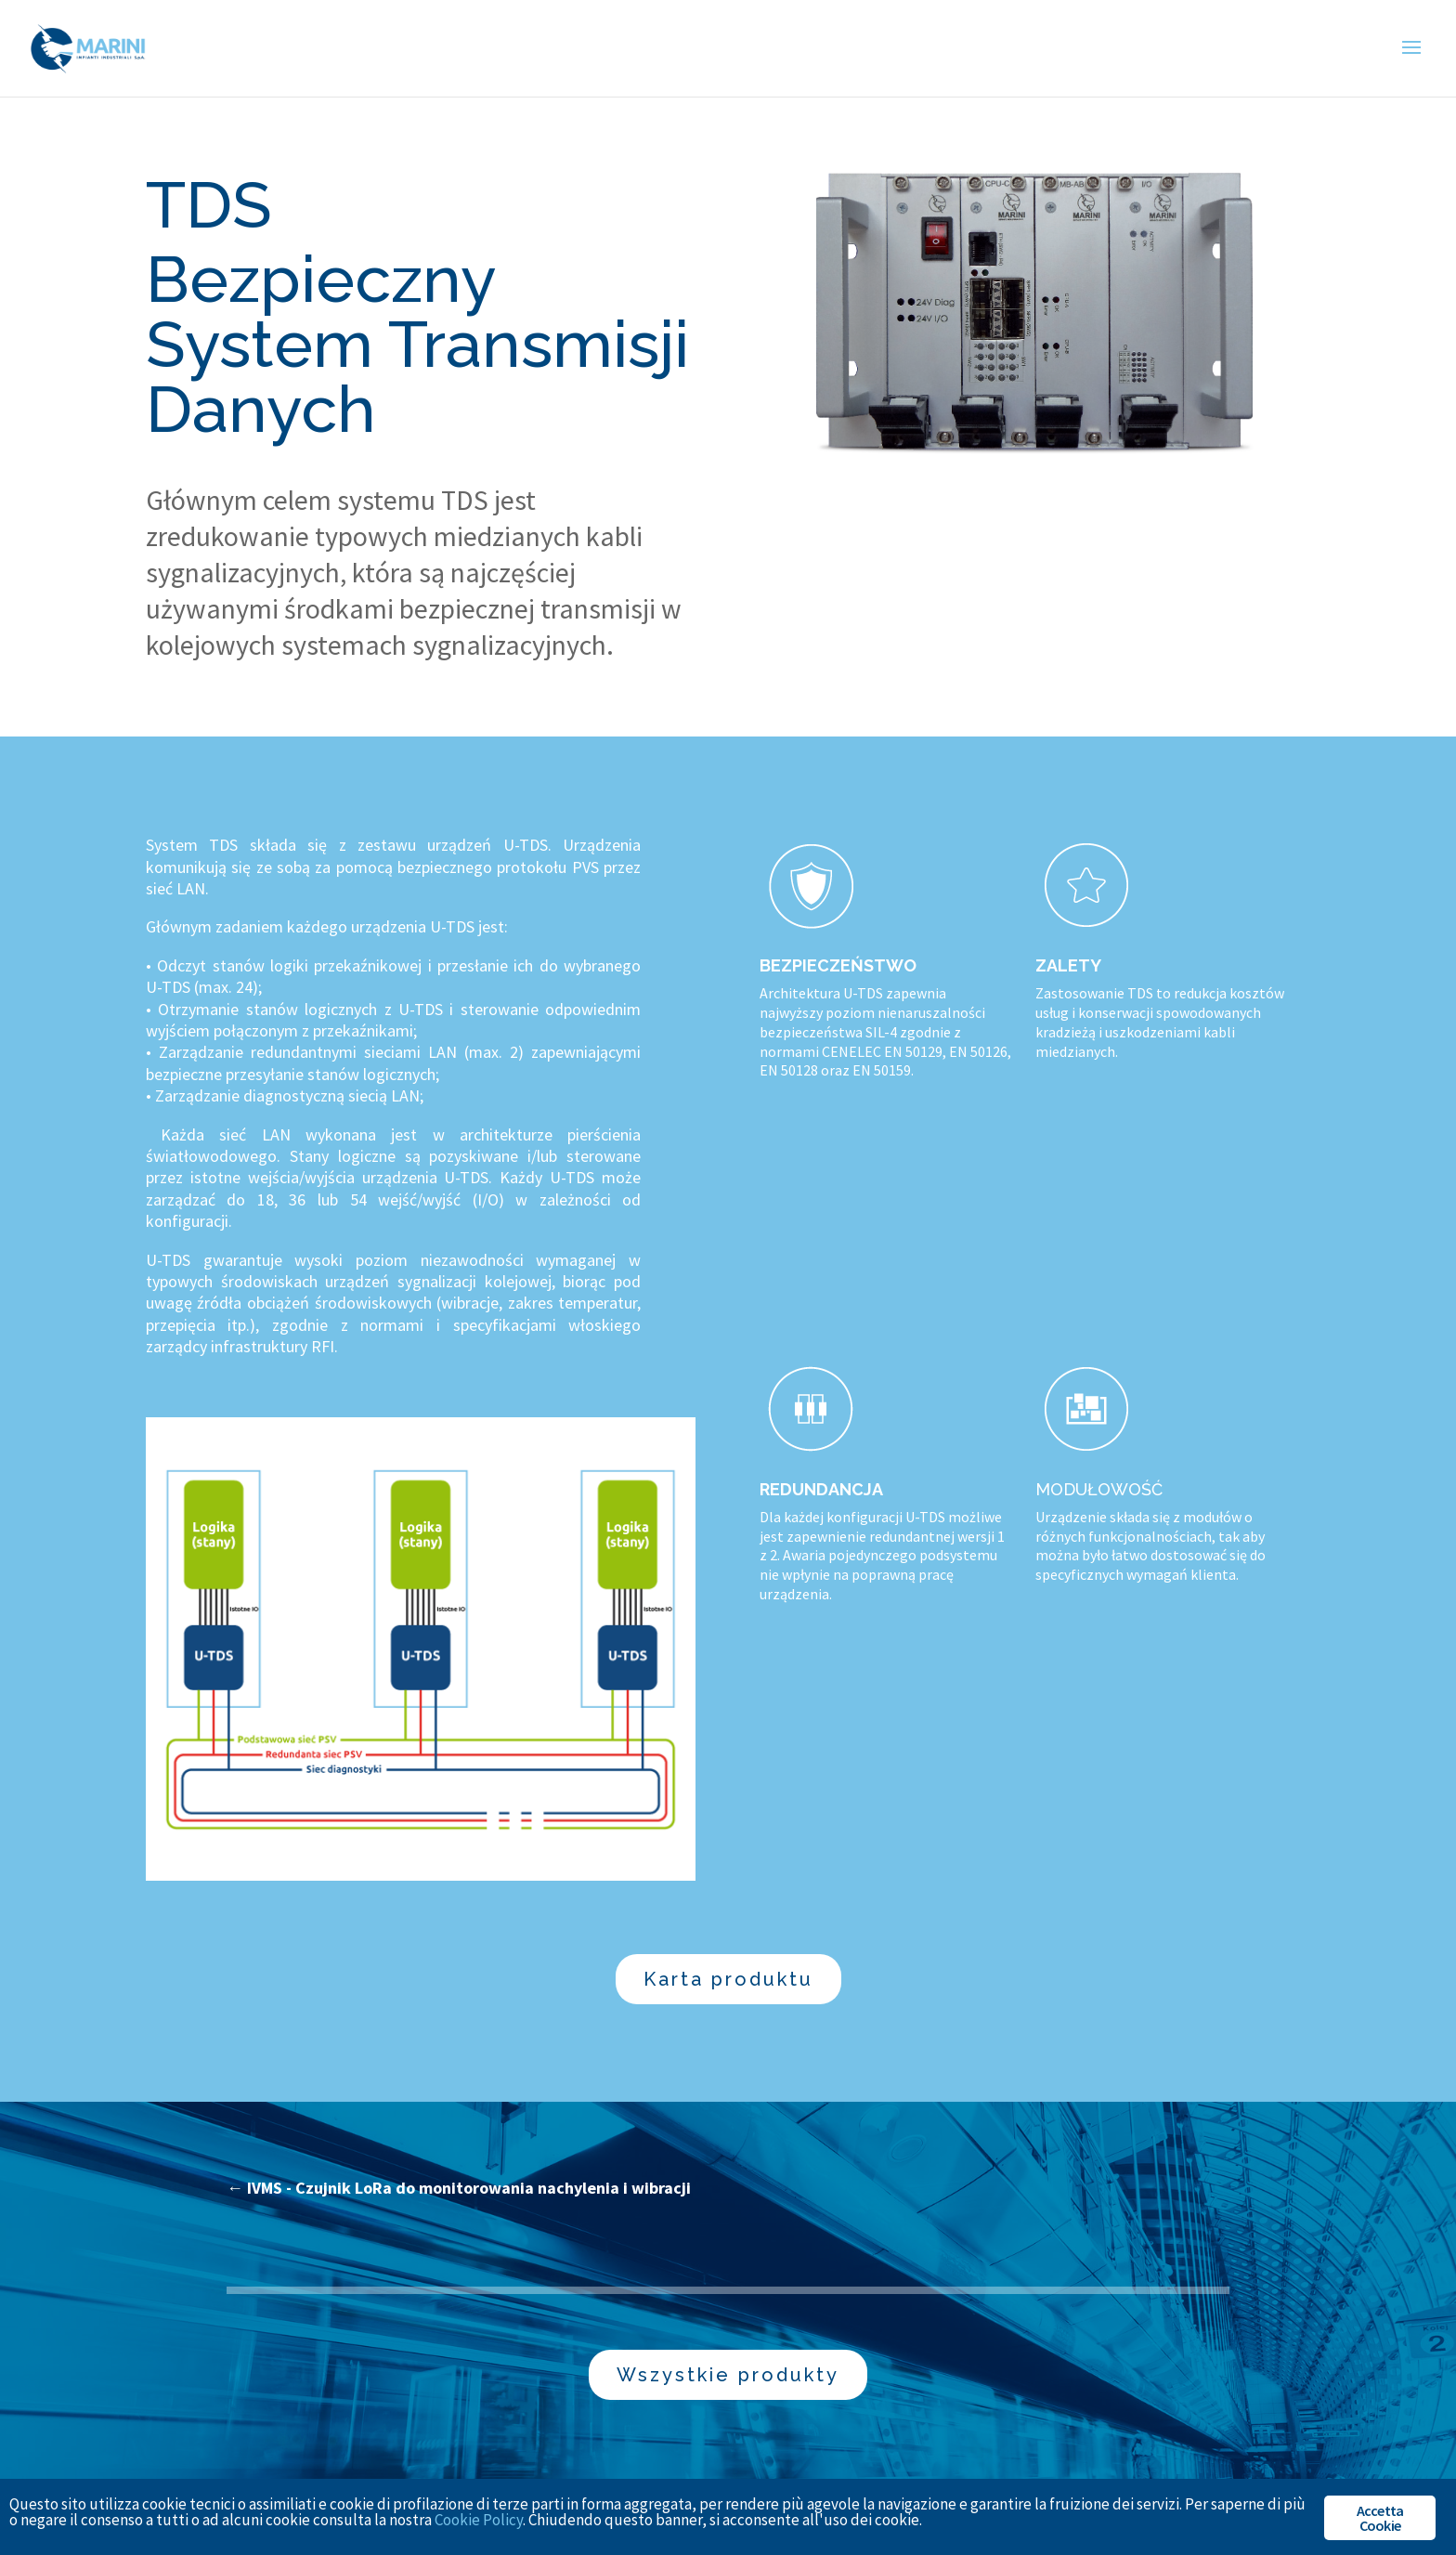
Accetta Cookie (1380, 2518)
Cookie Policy (479, 2519)
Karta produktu (728, 1979)
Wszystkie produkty (728, 2375)
